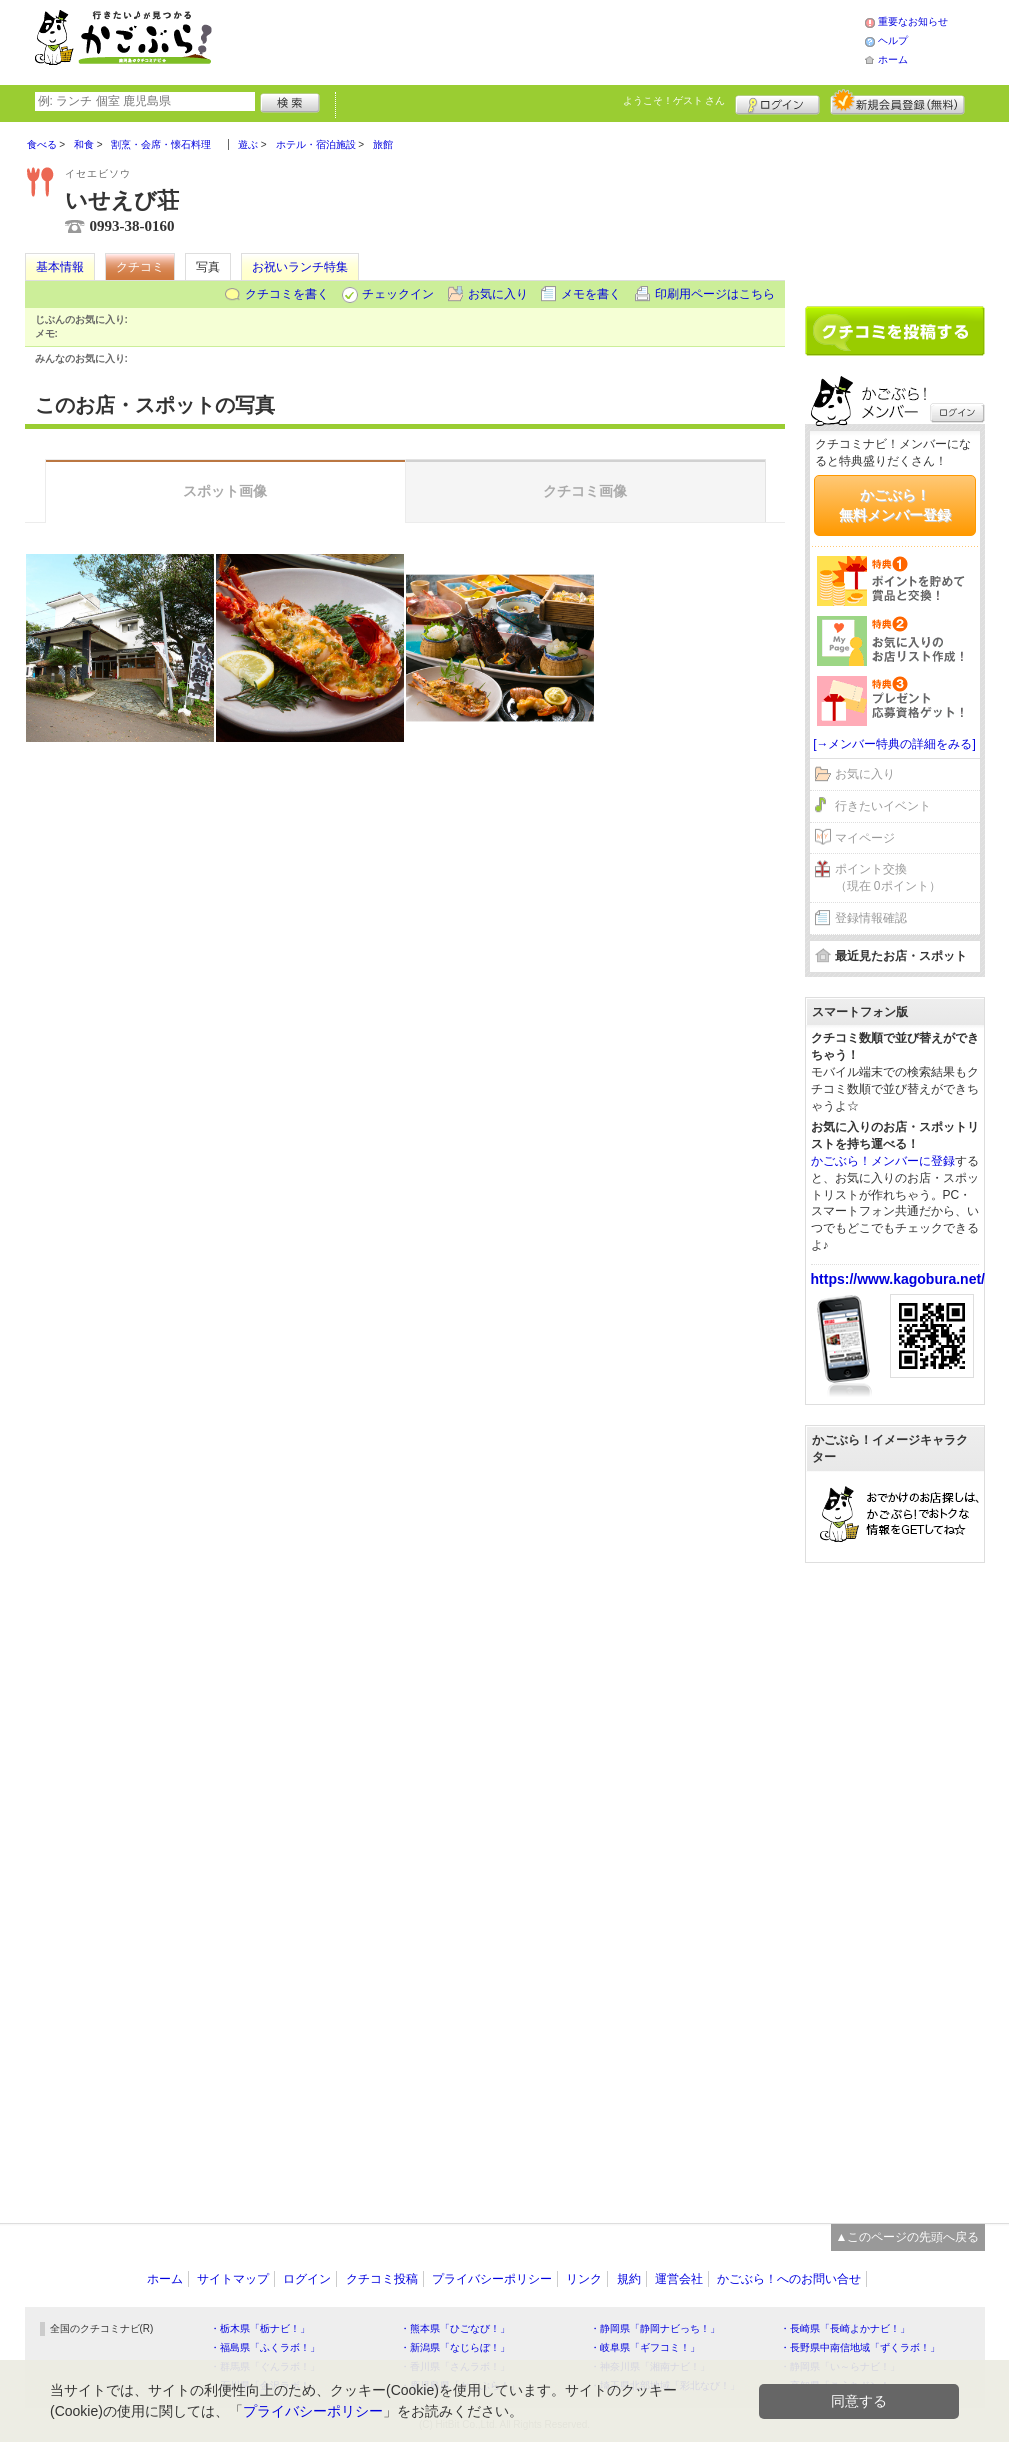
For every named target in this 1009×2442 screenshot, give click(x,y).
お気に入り (498, 294)
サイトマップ (233, 2279)
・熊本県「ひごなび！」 (455, 2328)
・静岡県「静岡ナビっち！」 (655, 2328)
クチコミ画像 (585, 491)
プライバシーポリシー (492, 2279)
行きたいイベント (883, 806)
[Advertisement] (559, 40)
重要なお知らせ (913, 21)
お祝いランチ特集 (300, 267)
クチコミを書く (287, 294)
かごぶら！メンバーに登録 (883, 1161)
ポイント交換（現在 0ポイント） (888, 877)
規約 (629, 2279)
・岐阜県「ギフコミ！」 (645, 2347)
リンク (584, 2279)
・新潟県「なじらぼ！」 (455, 2347)
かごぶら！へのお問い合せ (789, 2279)
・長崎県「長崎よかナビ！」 (845, 2328)
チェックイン (398, 294)
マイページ (865, 838)
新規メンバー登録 (897, 102)
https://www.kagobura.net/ (898, 1279)
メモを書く (591, 294)
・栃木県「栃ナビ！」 (260, 2328)
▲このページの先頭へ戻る (908, 2237)
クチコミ (140, 267)
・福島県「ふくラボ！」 (265, 2347)
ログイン (777, 102)
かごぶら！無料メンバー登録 (895, 505)
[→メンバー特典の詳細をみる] (894, 744)
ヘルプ (893, 40)
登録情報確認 (871, 918)
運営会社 (679, 2279)
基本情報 (60, 267)
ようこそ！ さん (674, 100)
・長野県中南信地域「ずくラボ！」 (860, 2347)
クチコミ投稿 (382, 2279)
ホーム (893, 59)
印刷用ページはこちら (715, 294)
